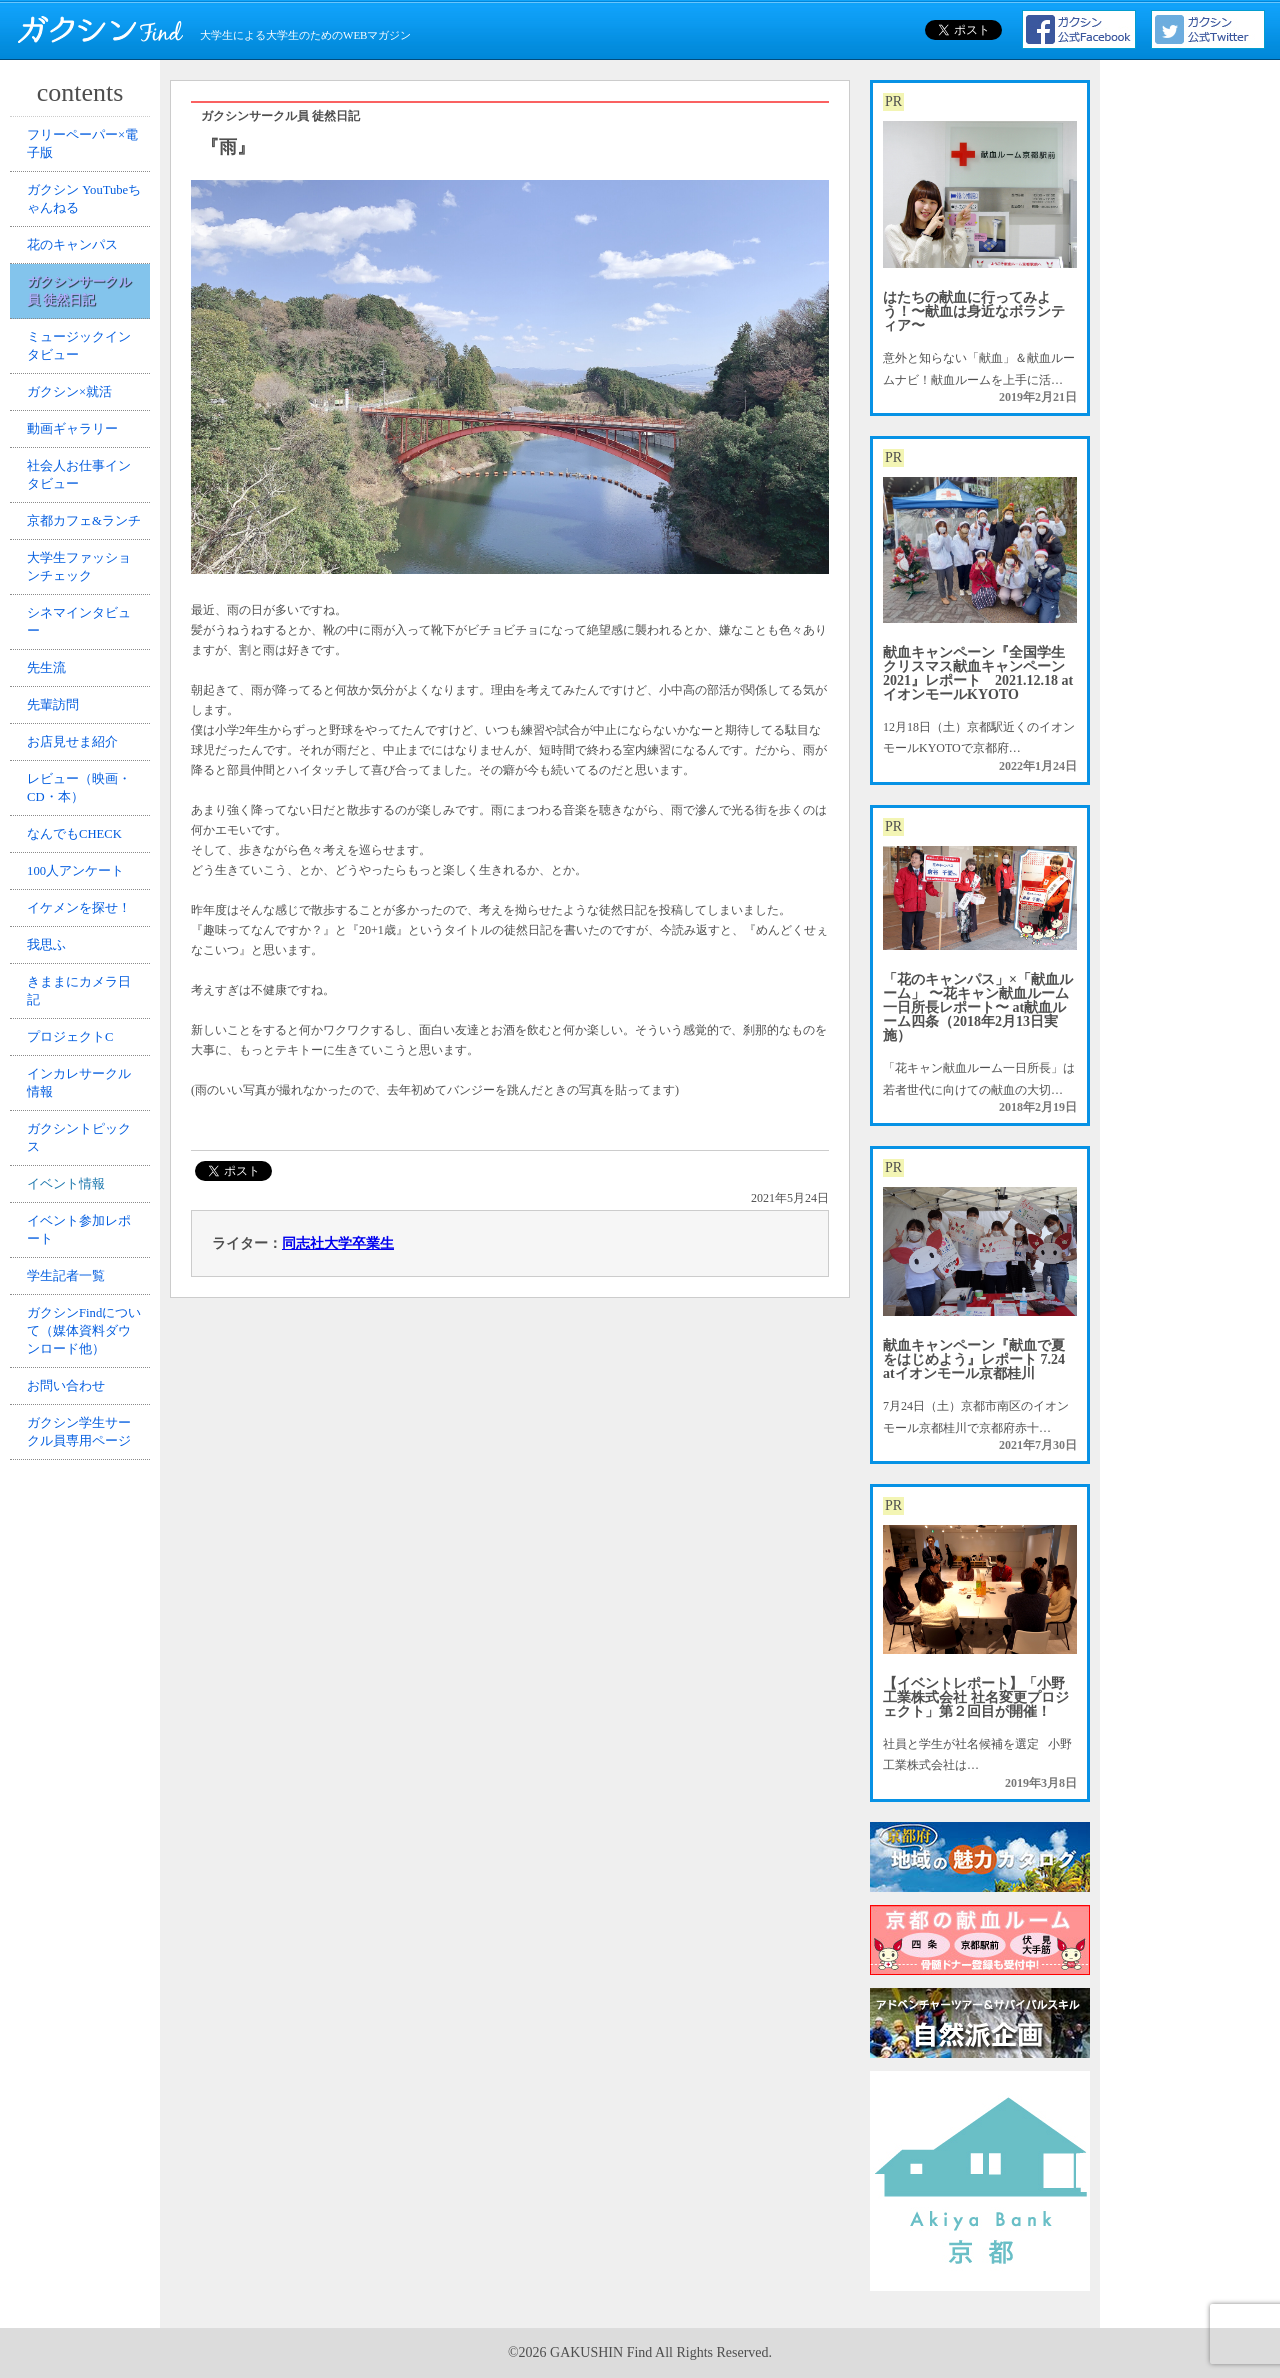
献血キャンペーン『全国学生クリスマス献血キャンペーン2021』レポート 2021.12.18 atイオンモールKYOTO (978, 673)
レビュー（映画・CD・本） (83, 926)
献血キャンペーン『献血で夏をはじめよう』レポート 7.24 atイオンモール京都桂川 (974, 1359)
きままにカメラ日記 (83, 1170)
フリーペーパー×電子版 (86, 148)
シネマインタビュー (83, 727)
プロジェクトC (75, 1225)
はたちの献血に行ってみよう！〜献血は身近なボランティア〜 (974, 311)
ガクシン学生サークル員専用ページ (83, 1686)
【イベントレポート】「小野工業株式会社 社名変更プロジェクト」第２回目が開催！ (976, 1697)
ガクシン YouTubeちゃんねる (82, 211)
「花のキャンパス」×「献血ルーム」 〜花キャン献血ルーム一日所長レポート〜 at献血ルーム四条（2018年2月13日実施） (978, 1007)
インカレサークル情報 (83, 1279)
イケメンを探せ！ (83, 1071)
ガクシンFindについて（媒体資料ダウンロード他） (83, 1568)
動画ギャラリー (77, 483)
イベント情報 (71, 1397)
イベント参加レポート (83, 1451)
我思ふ (53, 1116)
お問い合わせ (71, 1632)
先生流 (53, 782)
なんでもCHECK (79, 981)
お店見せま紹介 (77, 872)
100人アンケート (80, 1026)
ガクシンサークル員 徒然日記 (83, 320)
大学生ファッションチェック (83, 664)
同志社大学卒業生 (338, 1243)
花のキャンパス (77, 266)
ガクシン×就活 (74, 438)
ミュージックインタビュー (83, 383)
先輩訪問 (59, 827)
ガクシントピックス (83, 1342)
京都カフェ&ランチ (81, 600)
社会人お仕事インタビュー (83, 537)
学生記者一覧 (71, 1505)
